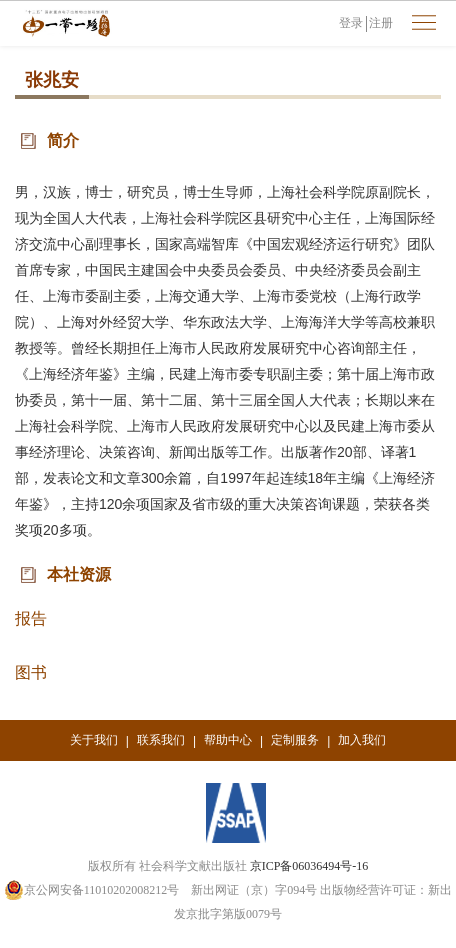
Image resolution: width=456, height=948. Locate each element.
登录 (351, 23)
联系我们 (161, 740)
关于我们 (94, 740)
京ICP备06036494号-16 (309, 866)
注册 (381, 23)
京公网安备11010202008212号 (92, 890)
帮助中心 (228, 740)
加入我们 (362, 740)
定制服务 (295, 740)
